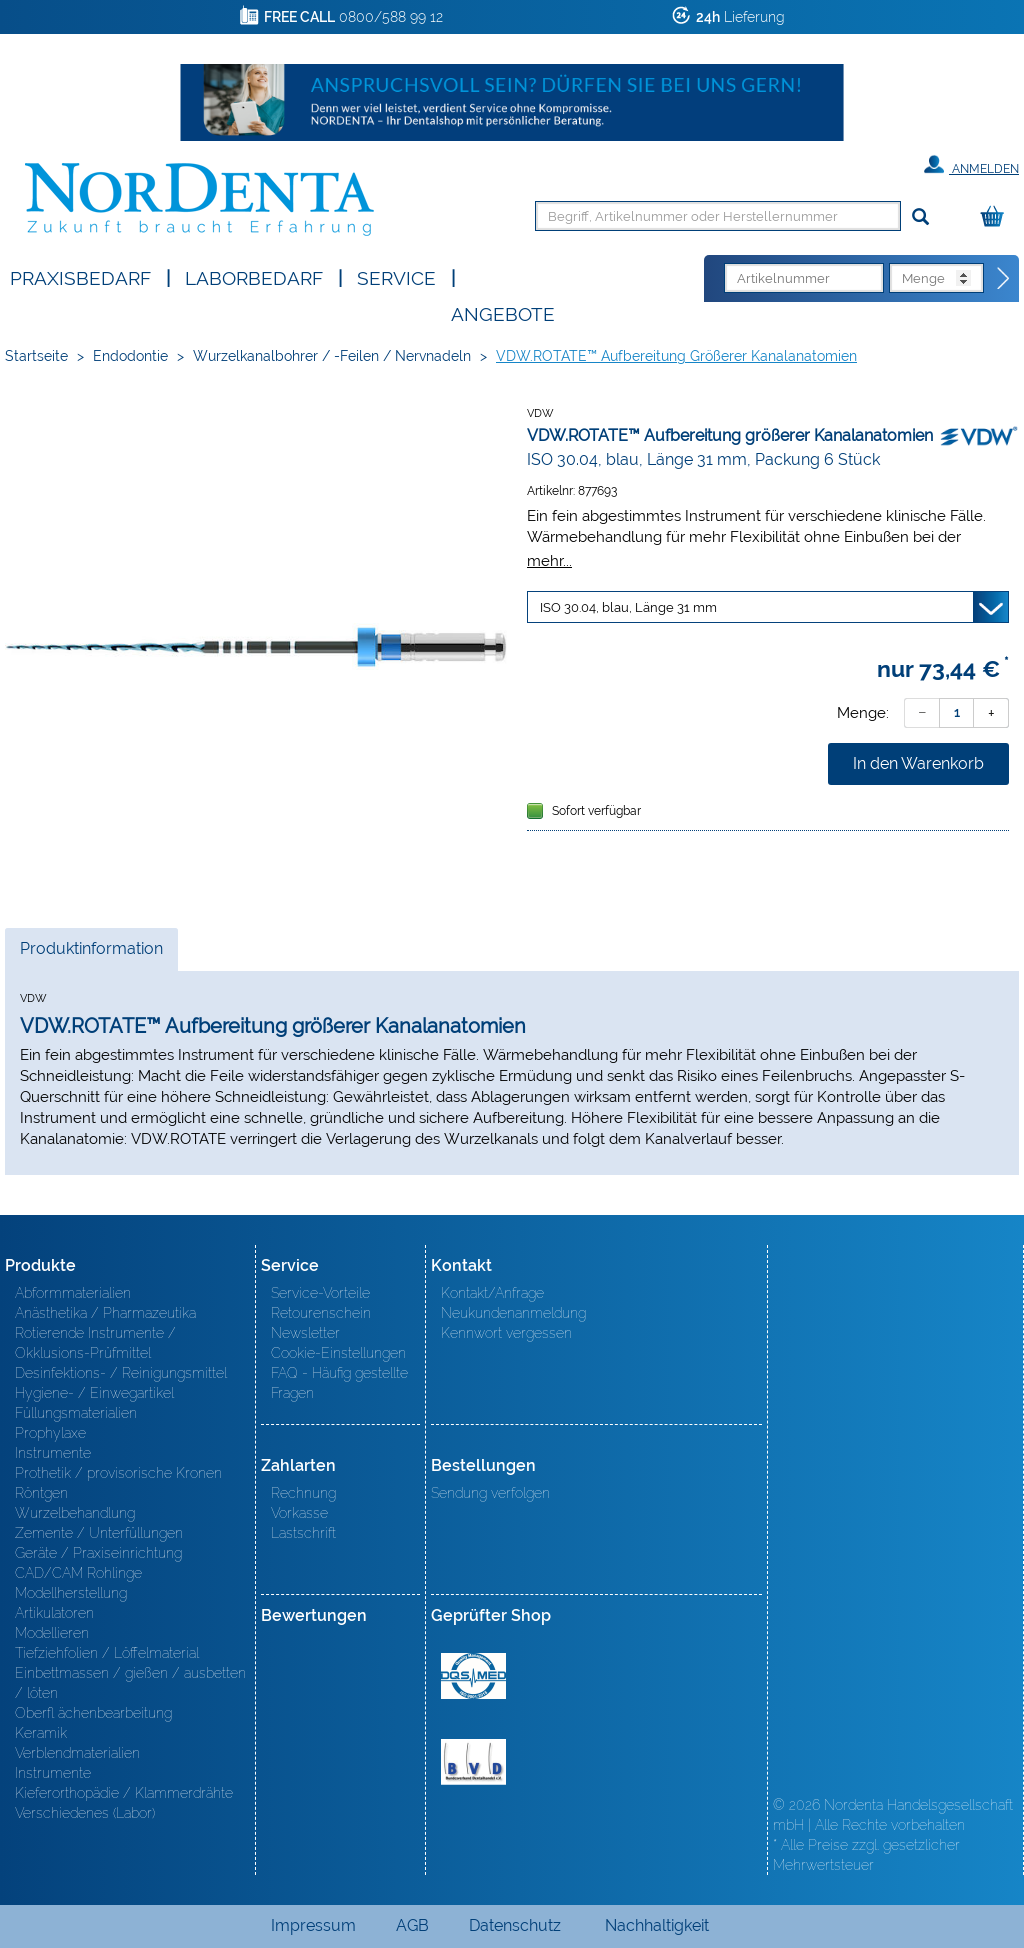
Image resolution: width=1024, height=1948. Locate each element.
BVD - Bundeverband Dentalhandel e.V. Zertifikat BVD (473, 1762)
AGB (412, 1925)
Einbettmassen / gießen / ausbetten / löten (130, 1683)
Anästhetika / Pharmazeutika (105, 1313)
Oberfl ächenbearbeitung (93, 1713)
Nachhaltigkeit (657, 1925)
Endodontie (130, 356)
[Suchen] (920, 217)
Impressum (313, 1925)
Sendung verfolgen (490, 1493)
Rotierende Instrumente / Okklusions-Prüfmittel (95, 1343)
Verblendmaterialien (77, 1753)
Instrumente (53, 1453)
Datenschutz (515, 1925)
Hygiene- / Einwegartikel (94, 1393)
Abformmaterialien (73, 1293)
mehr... (549, 560)
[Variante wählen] (768, 607)
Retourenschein (321, 1313)
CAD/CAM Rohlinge (78, 1573)
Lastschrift (303, 1533)
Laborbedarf (254, 276)
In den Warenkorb (918, 763)
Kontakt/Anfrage (492, 1293)
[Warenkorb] (997, 217)
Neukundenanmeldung (513, 1313)
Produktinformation (91, 954)
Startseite (36, 356)
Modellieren (52, 1633)
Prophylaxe (50, 1433)
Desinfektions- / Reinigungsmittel (121, 1373)
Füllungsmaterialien (76, 1413)
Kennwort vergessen (506, 1333)
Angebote (503, 312)
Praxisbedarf (80, 276)
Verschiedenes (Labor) (85, 1813)
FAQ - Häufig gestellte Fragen (339, 1383)
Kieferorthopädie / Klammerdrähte (124, 1793)
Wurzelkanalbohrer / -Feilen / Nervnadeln (332, 356)
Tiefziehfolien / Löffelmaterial (107, 1653)
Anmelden (971, 165)
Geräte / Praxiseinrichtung (98, 1553)
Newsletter (305, 1333)
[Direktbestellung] (1004, 279)
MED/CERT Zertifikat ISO (473, 1676)
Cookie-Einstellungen (338, 1353)
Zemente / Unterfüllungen (99, 1533)
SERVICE (396, 276)
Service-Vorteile (320, 1293)
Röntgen (41, 1493)
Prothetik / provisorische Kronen (118, 1473)
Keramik (41, 1733)
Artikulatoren (54, 1613)
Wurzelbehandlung (75, 1513)
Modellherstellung (71, 1593)
